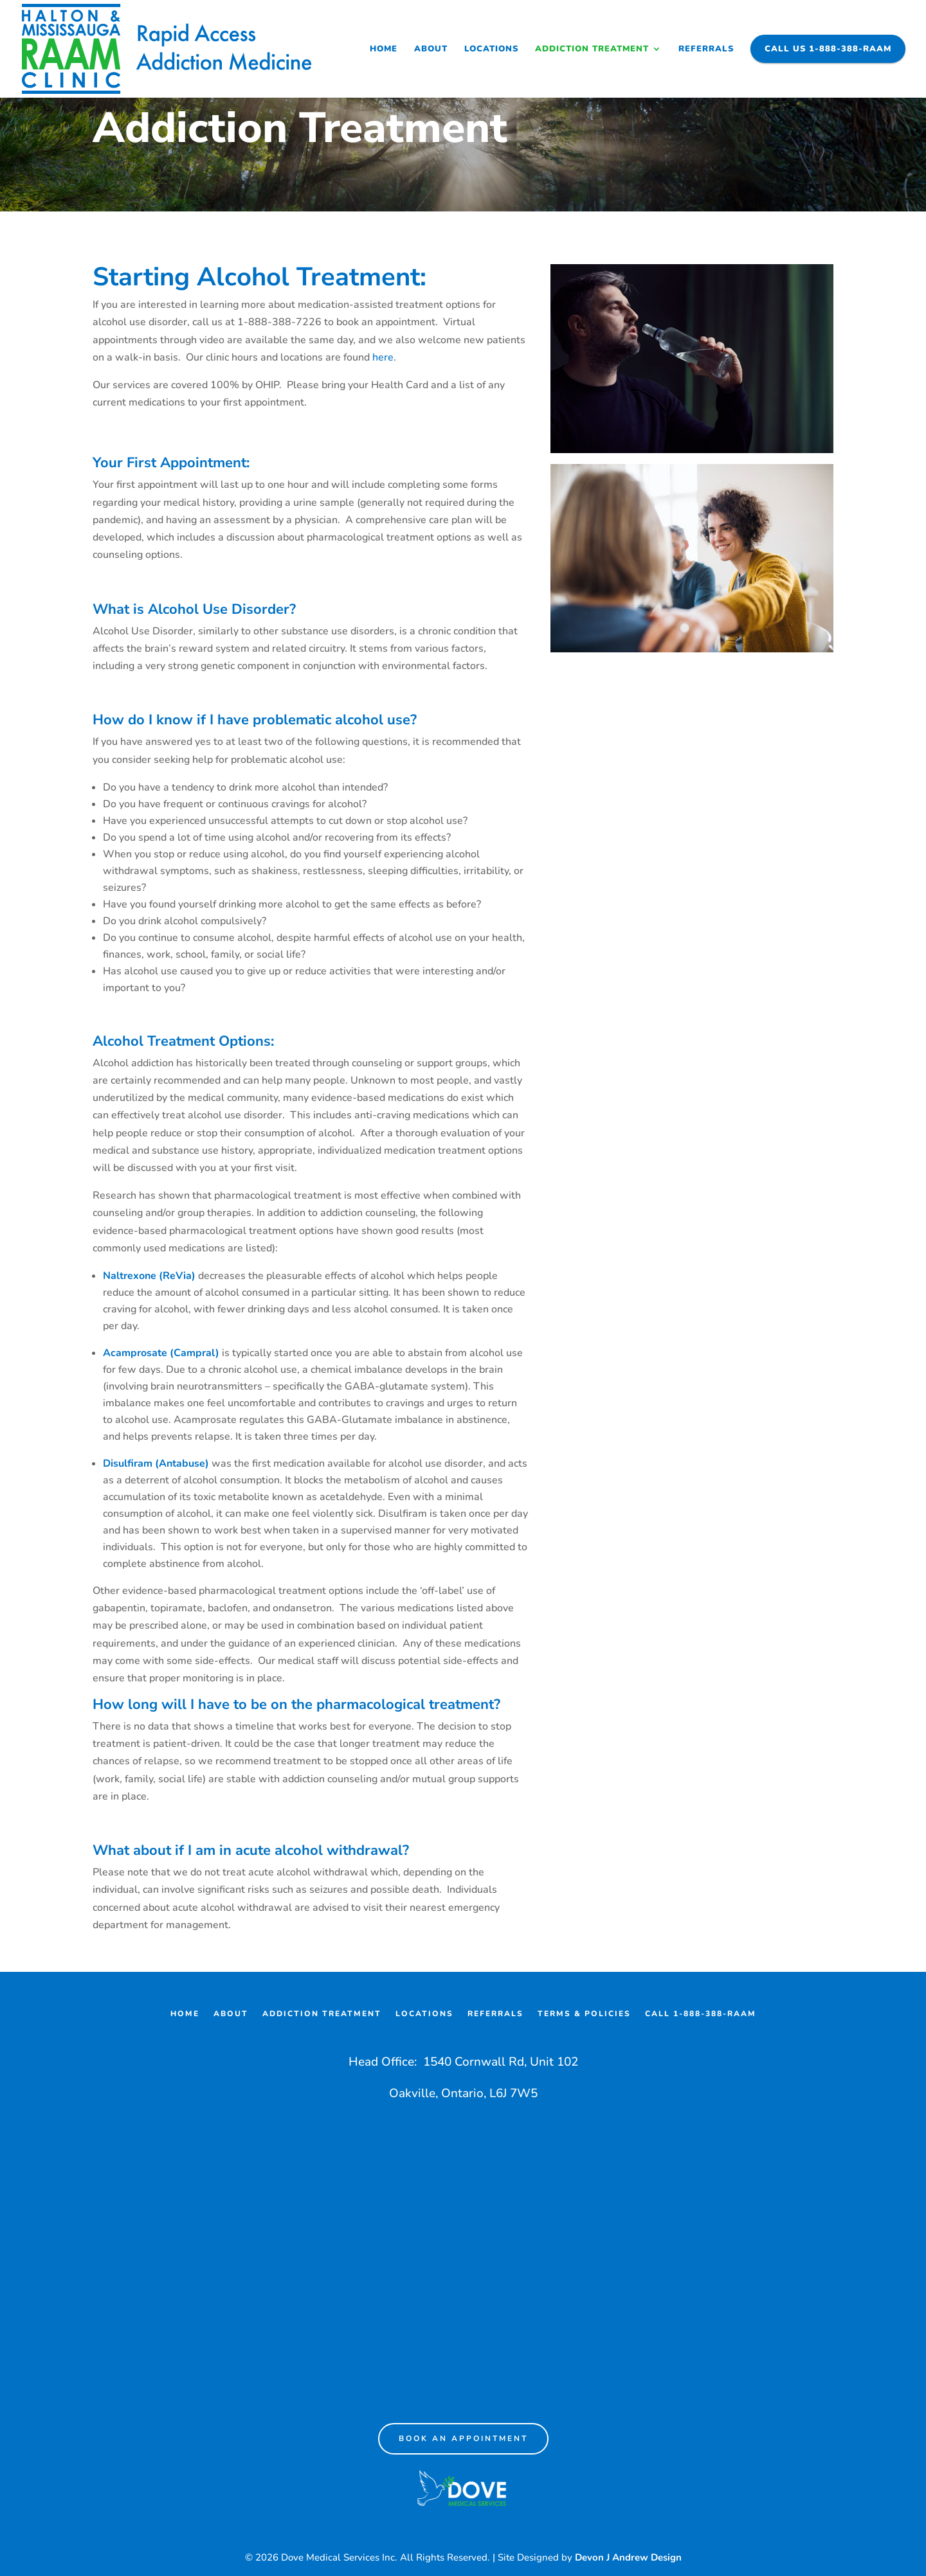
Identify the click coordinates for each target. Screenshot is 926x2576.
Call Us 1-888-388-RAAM (828, 49)
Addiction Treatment (592, 49)
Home (383, 49)
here (383, 357)
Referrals (706, 49)
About (431, 49)
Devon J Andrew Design (628, 2557)
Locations (491, 49)
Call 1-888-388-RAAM (700, 2014)
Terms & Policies (584, 2014)
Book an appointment (463, 2438)
